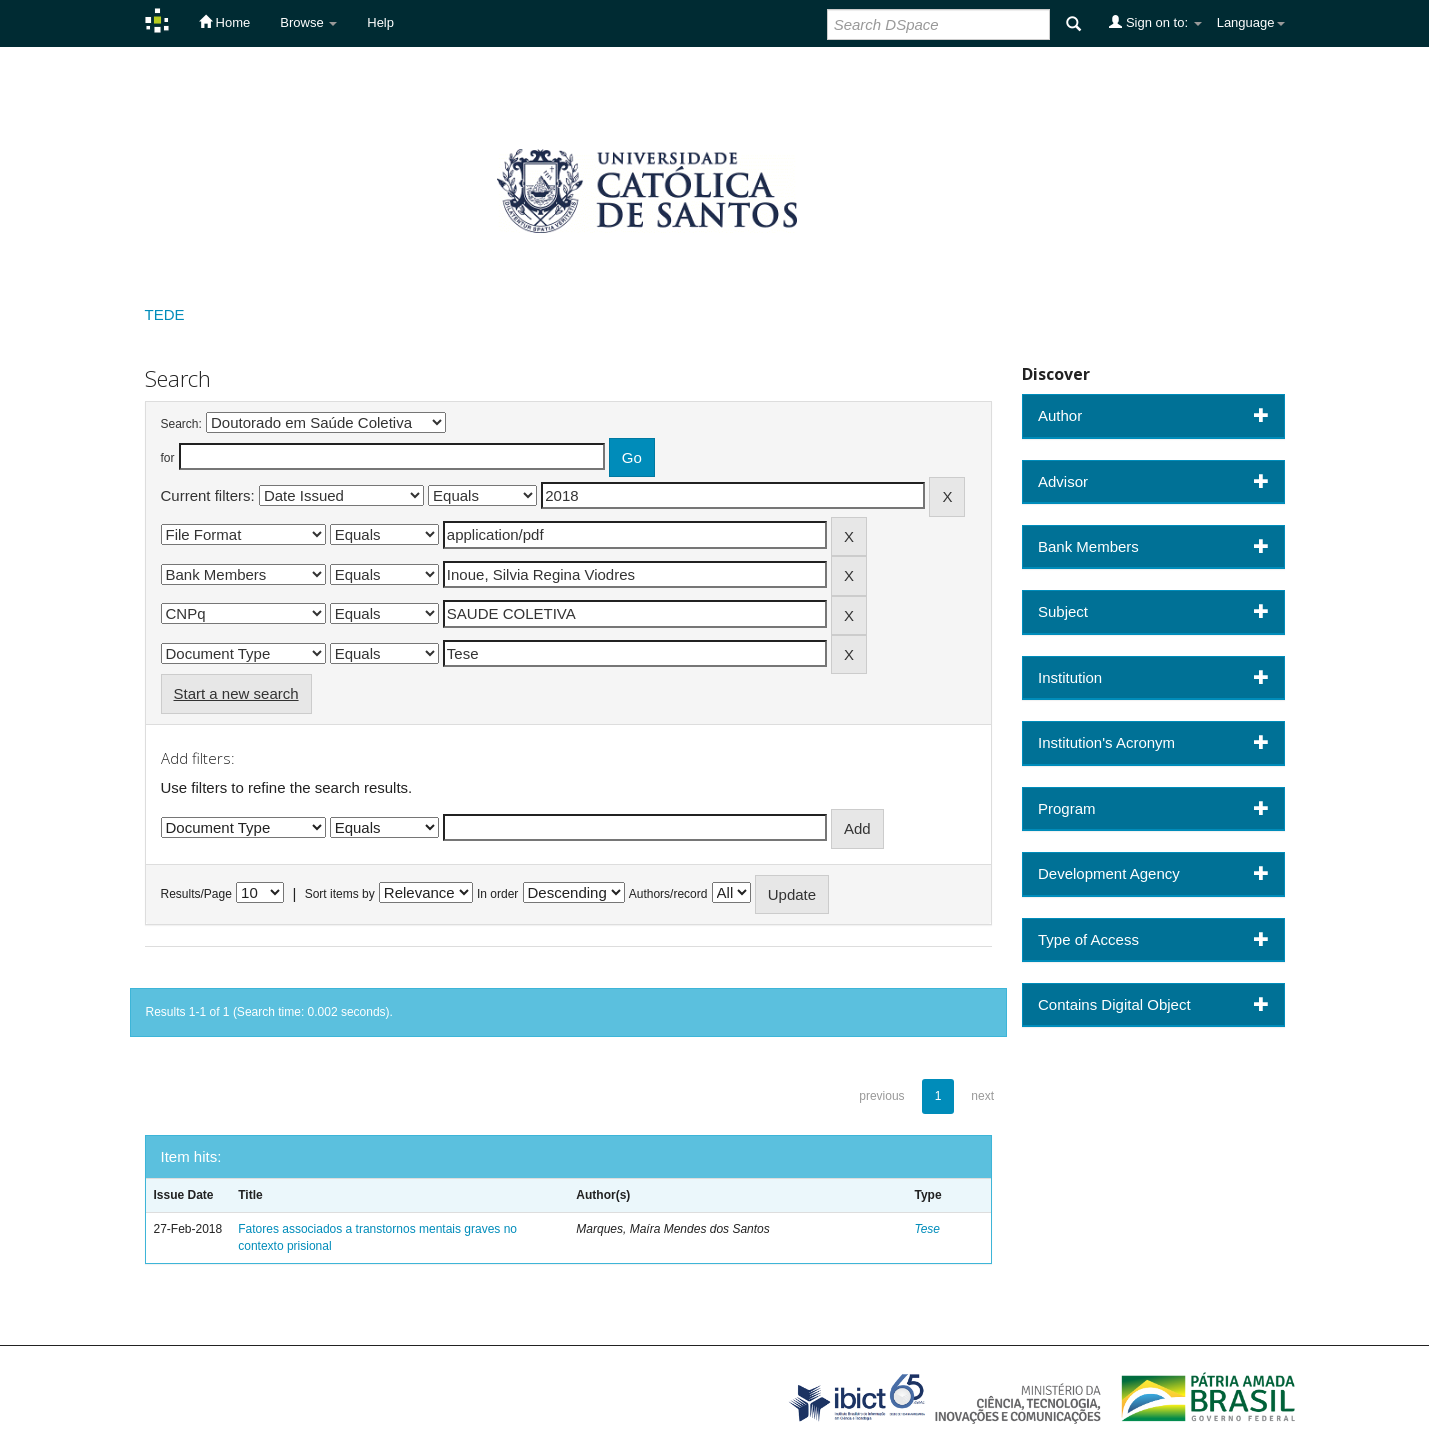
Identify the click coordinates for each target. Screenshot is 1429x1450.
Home (224, 22)
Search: (181, 424)
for (168, 458)
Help (380, 22)
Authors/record (668, 894)
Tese (927, 1229)
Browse (308, 22)
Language (1251, 22)
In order (497, 894)
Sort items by (340, 894)
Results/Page (196, 894)
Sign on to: (1155, 22)
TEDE (165, 314)
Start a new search (236, 693)
